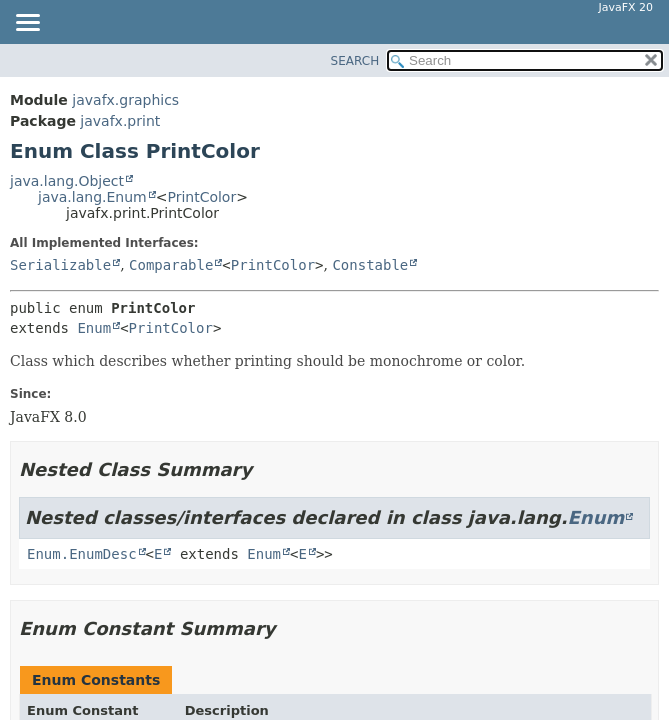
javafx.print (120, 121)
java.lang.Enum (92, 197)
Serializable (60, 265)
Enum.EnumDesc (82, 554)
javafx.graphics (125, 100)
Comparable (171, 265)
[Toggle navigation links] (27, 24)
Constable (370, 265)
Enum (94, 328)
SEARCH (355, 61)
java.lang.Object (67, 181)
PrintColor (201, 197)
